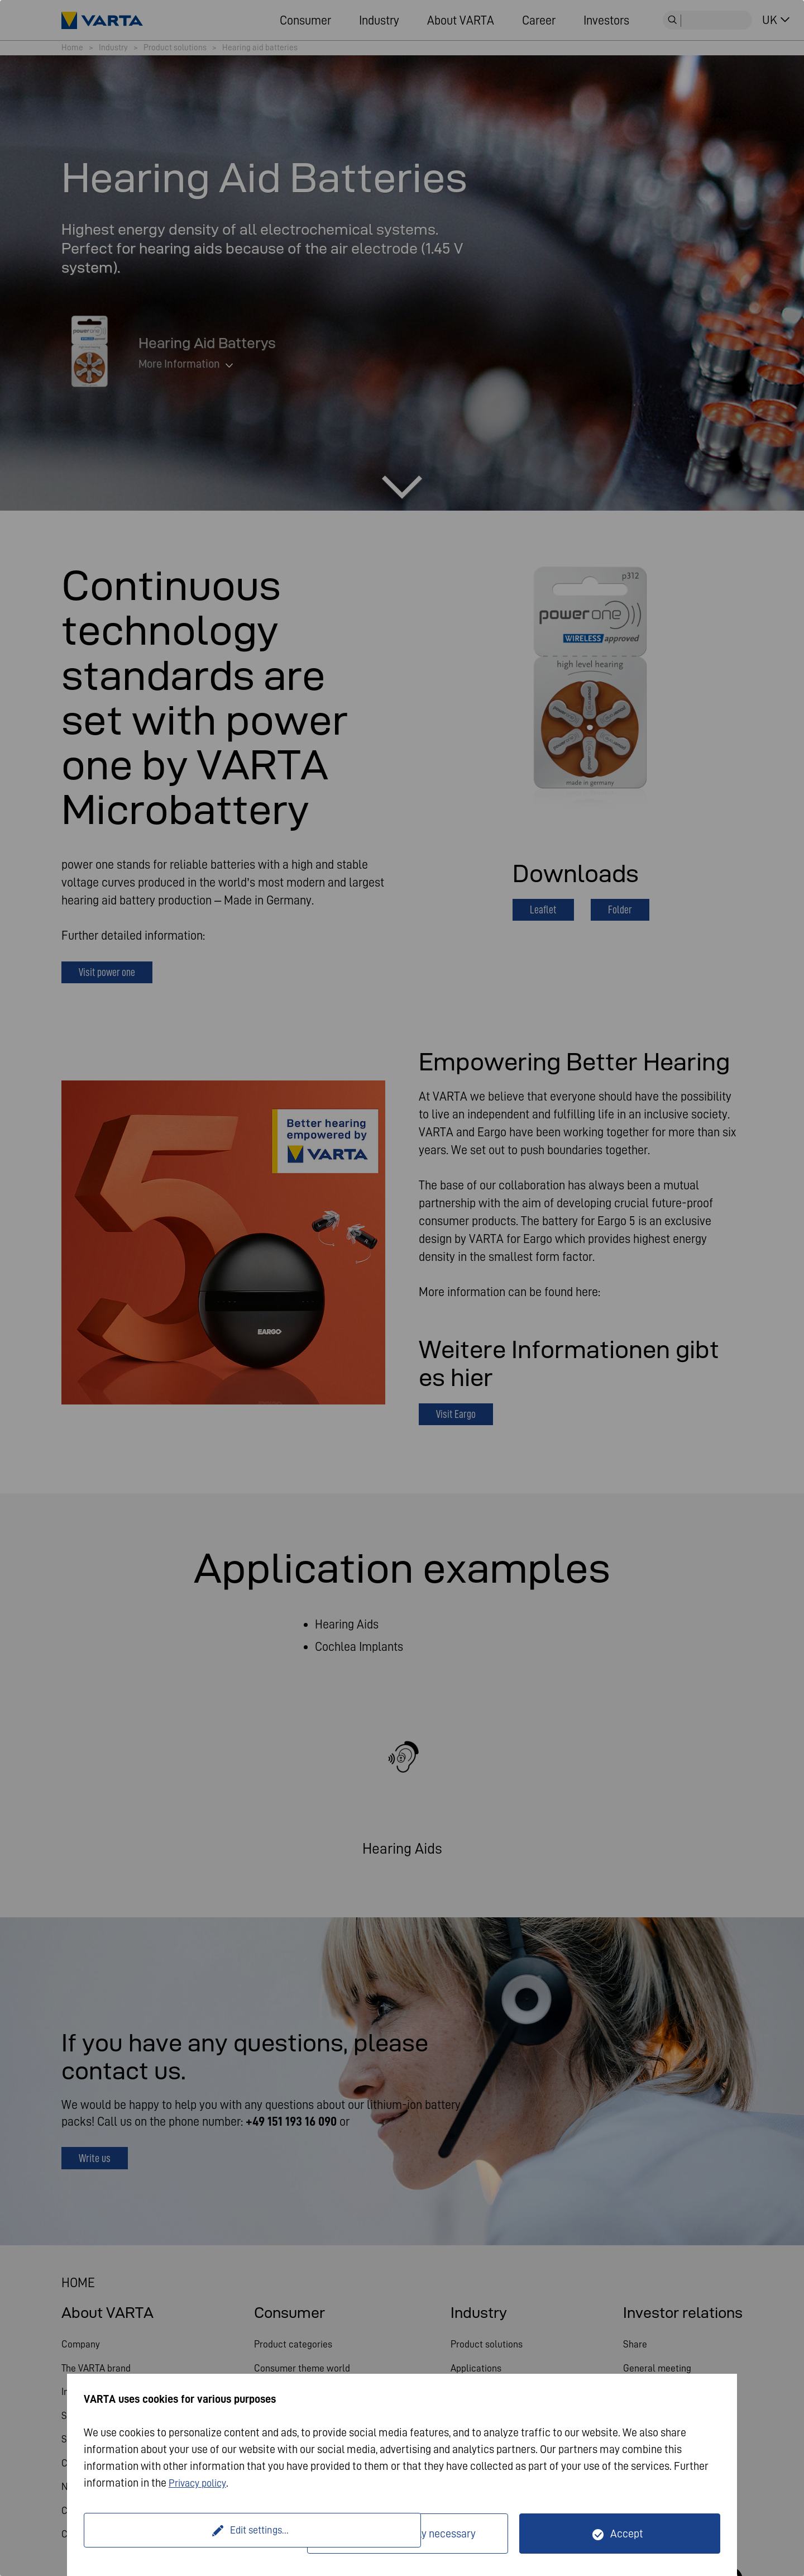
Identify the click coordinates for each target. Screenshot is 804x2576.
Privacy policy (201, 2483)
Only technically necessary (414, 2533)
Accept (626, 2533)
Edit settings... (197, 2533)
